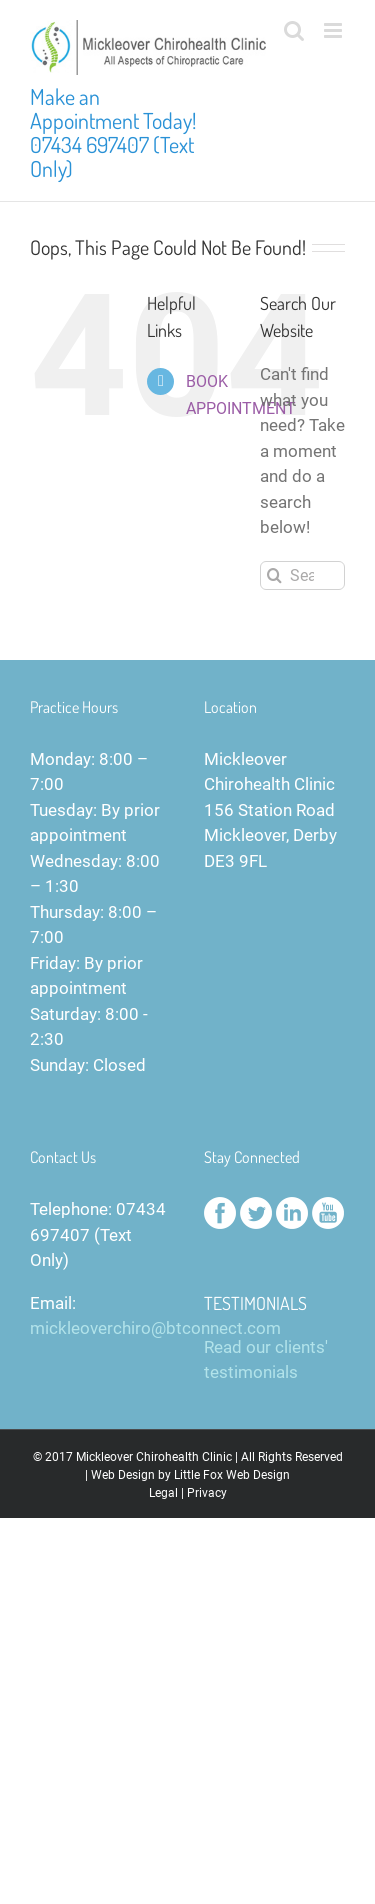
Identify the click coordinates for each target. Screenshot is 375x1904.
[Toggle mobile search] (294, 30)
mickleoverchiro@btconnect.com (155, 1328)
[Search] (274, 575)
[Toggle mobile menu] (334, 30)
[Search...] (302, 575)
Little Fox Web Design (232, 1475)
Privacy (207, 1493)
